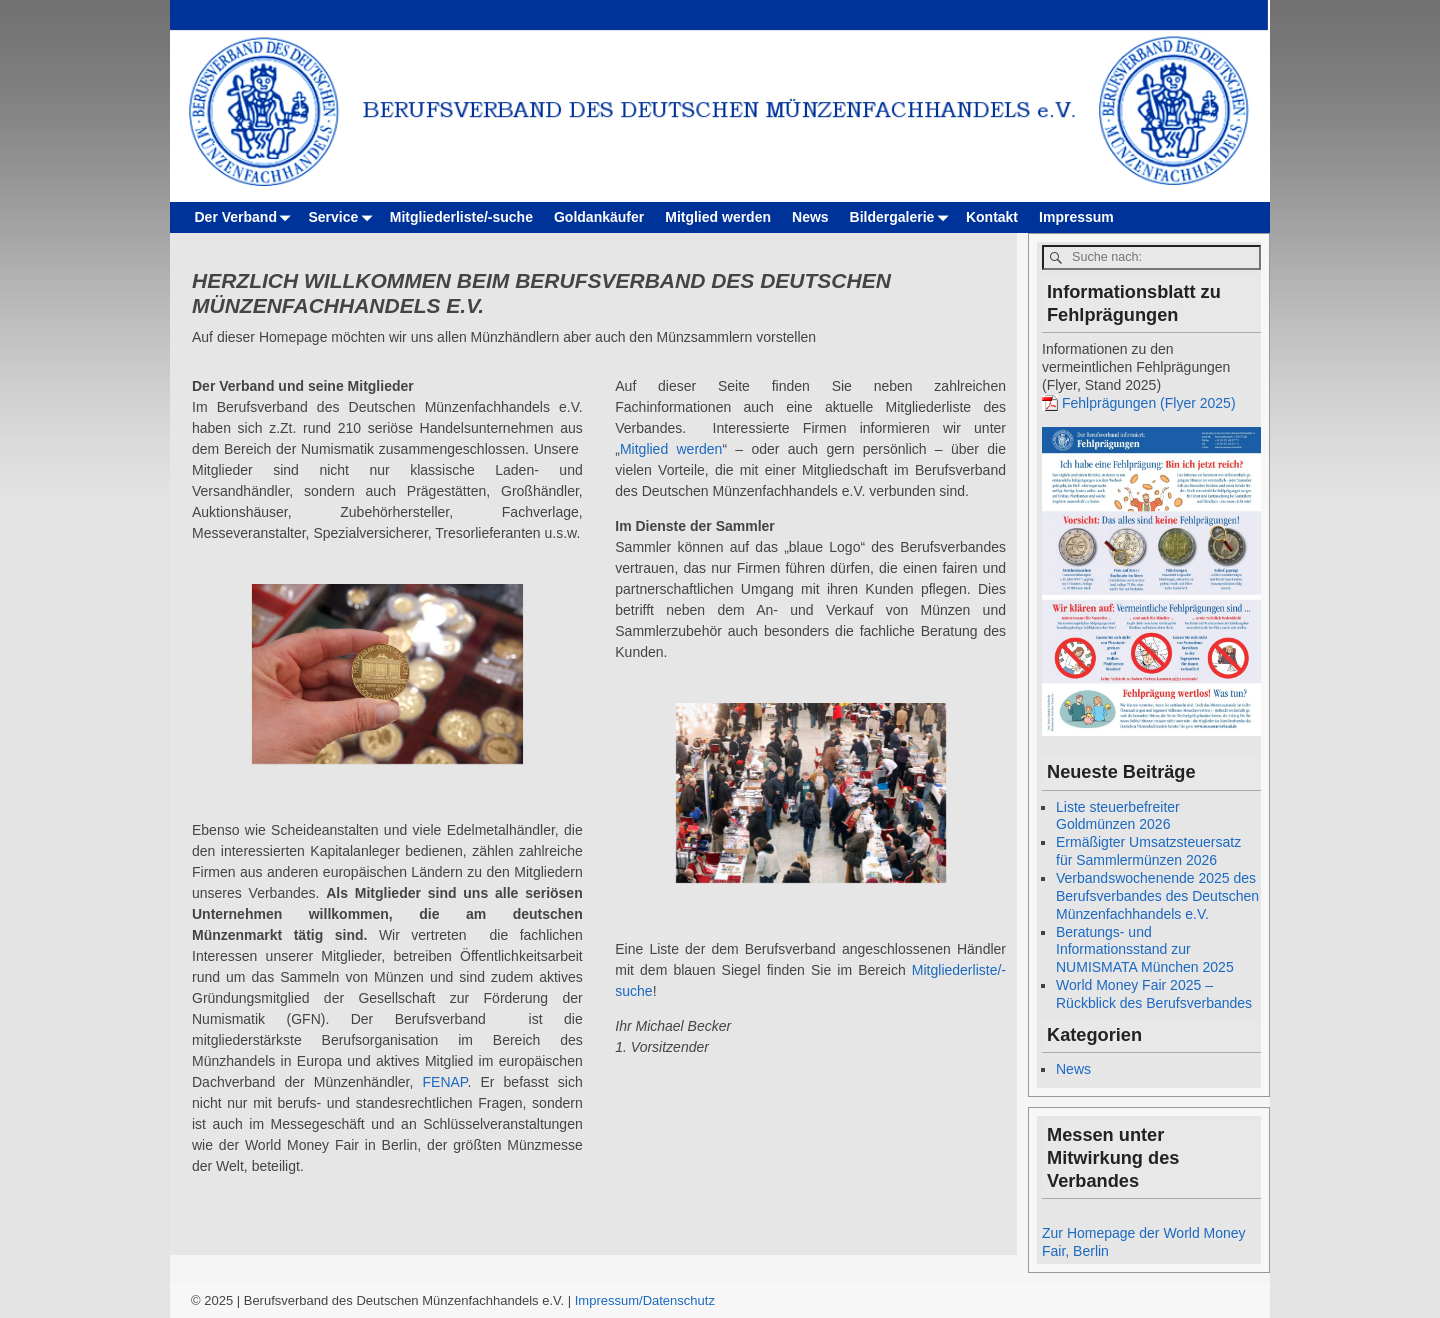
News (810, 217)
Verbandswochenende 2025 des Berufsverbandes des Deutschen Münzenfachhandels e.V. (1157, 896)
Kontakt (992, 217)
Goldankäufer (599, 217)
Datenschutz (679, 1300)
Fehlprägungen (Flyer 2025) (1149, 403)
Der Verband (246, 217)
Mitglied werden (718, 217)
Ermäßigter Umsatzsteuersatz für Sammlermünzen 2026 (1148, 851)
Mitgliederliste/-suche (461, 217)
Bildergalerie (903, 217)
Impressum (1076, 217)
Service (343, 217)
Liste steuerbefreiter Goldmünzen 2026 (1118, 816)
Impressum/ (609, 1300)
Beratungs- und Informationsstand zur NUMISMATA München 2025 (1145, 950)
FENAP (445, 1082)
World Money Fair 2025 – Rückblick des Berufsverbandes (1154, 994)
